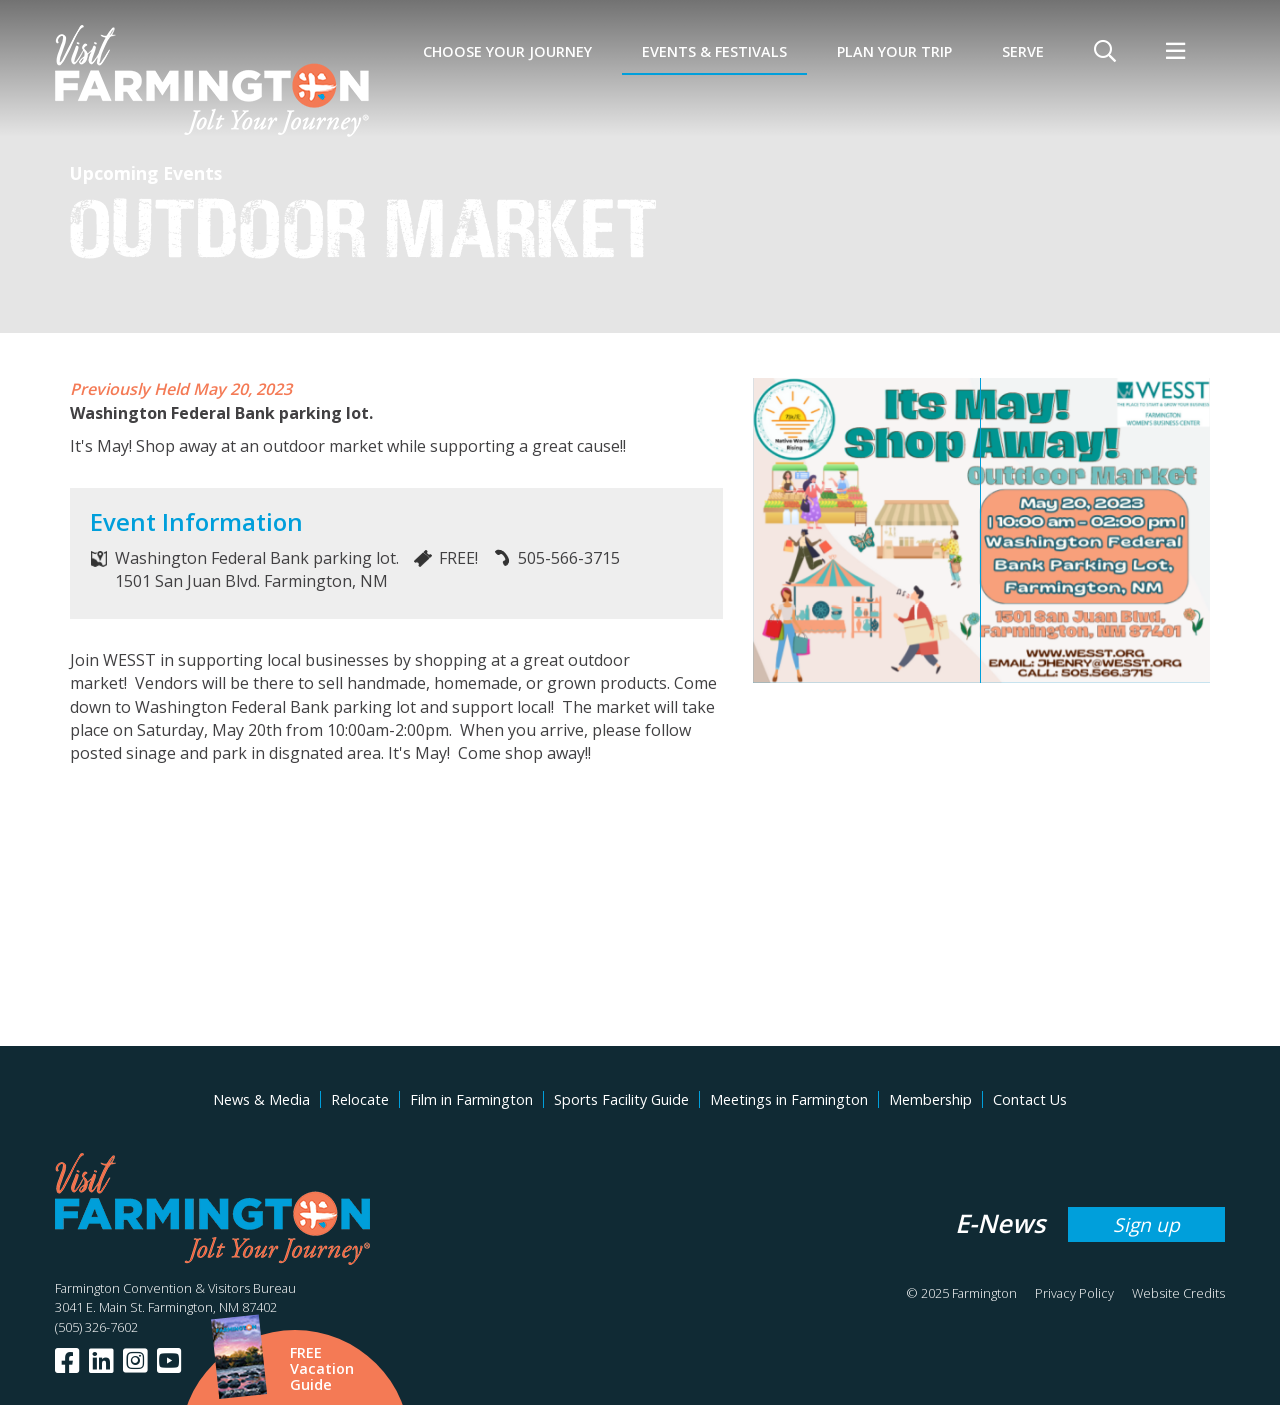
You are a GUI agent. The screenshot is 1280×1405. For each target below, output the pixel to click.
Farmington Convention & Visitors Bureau (175, 1288)
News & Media (261, 1099)
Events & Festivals (714, 51)
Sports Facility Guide (621, 1099)
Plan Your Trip (894, 51)
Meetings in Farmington (789, 1099)
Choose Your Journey (507, 51)
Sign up (1146, 1224)
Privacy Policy (1074, 1293)
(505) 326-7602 (96, 1327)
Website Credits (1178, 1293)
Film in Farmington (471, 1099)
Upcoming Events (146, 173)
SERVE (1023, 51)
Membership (930, 1099)
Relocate (360, 1099)
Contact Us (1030, 1099)
